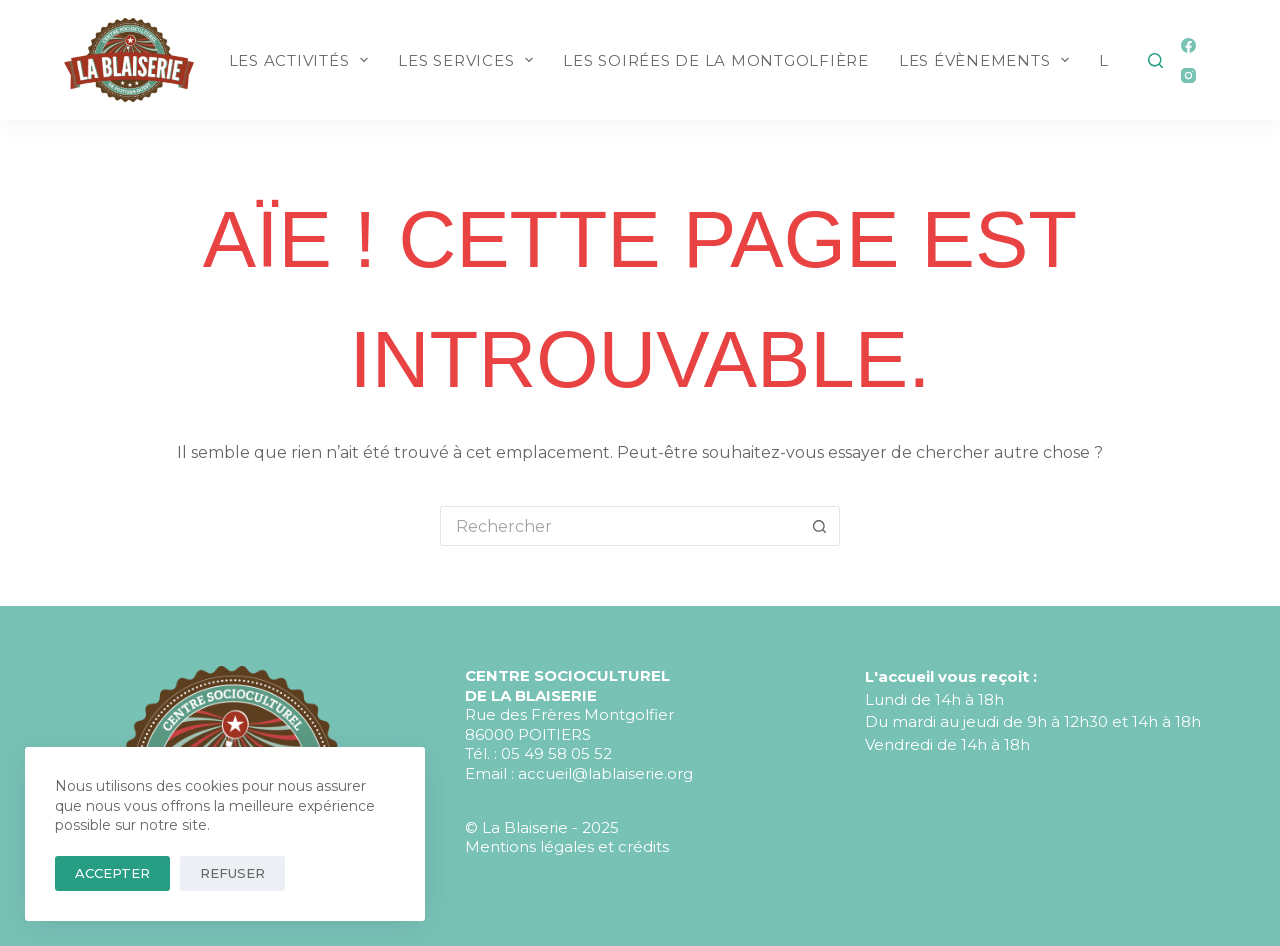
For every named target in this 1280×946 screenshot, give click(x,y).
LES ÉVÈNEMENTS (988, 60)
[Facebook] (1188, 45)
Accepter (112, 873)
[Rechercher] (1155, 60)
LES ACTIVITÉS (303, 60)
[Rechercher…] (620, 526)
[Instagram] (1188, 75)
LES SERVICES (469, 60)
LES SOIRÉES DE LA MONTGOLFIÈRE (716, 60)
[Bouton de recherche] (820, 526)
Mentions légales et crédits (567, 846)
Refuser (232, 873)
